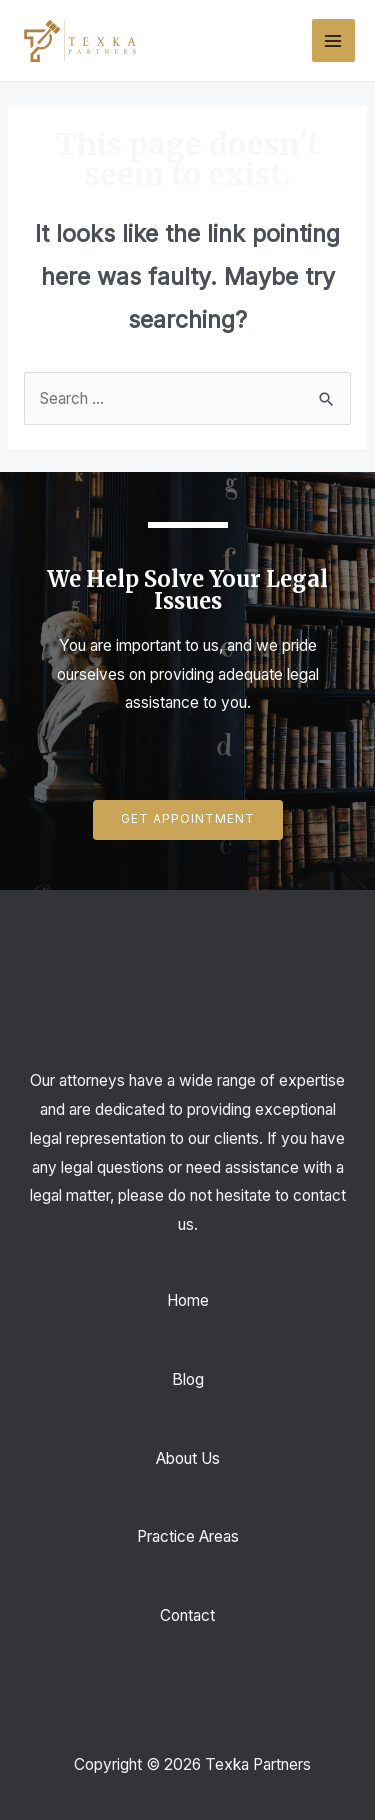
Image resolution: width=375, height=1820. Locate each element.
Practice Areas (188, 1536)
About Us (188, 1458)
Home (188, 1300)
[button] (188, 820)
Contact (187, 1615)
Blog (188, 1379)
